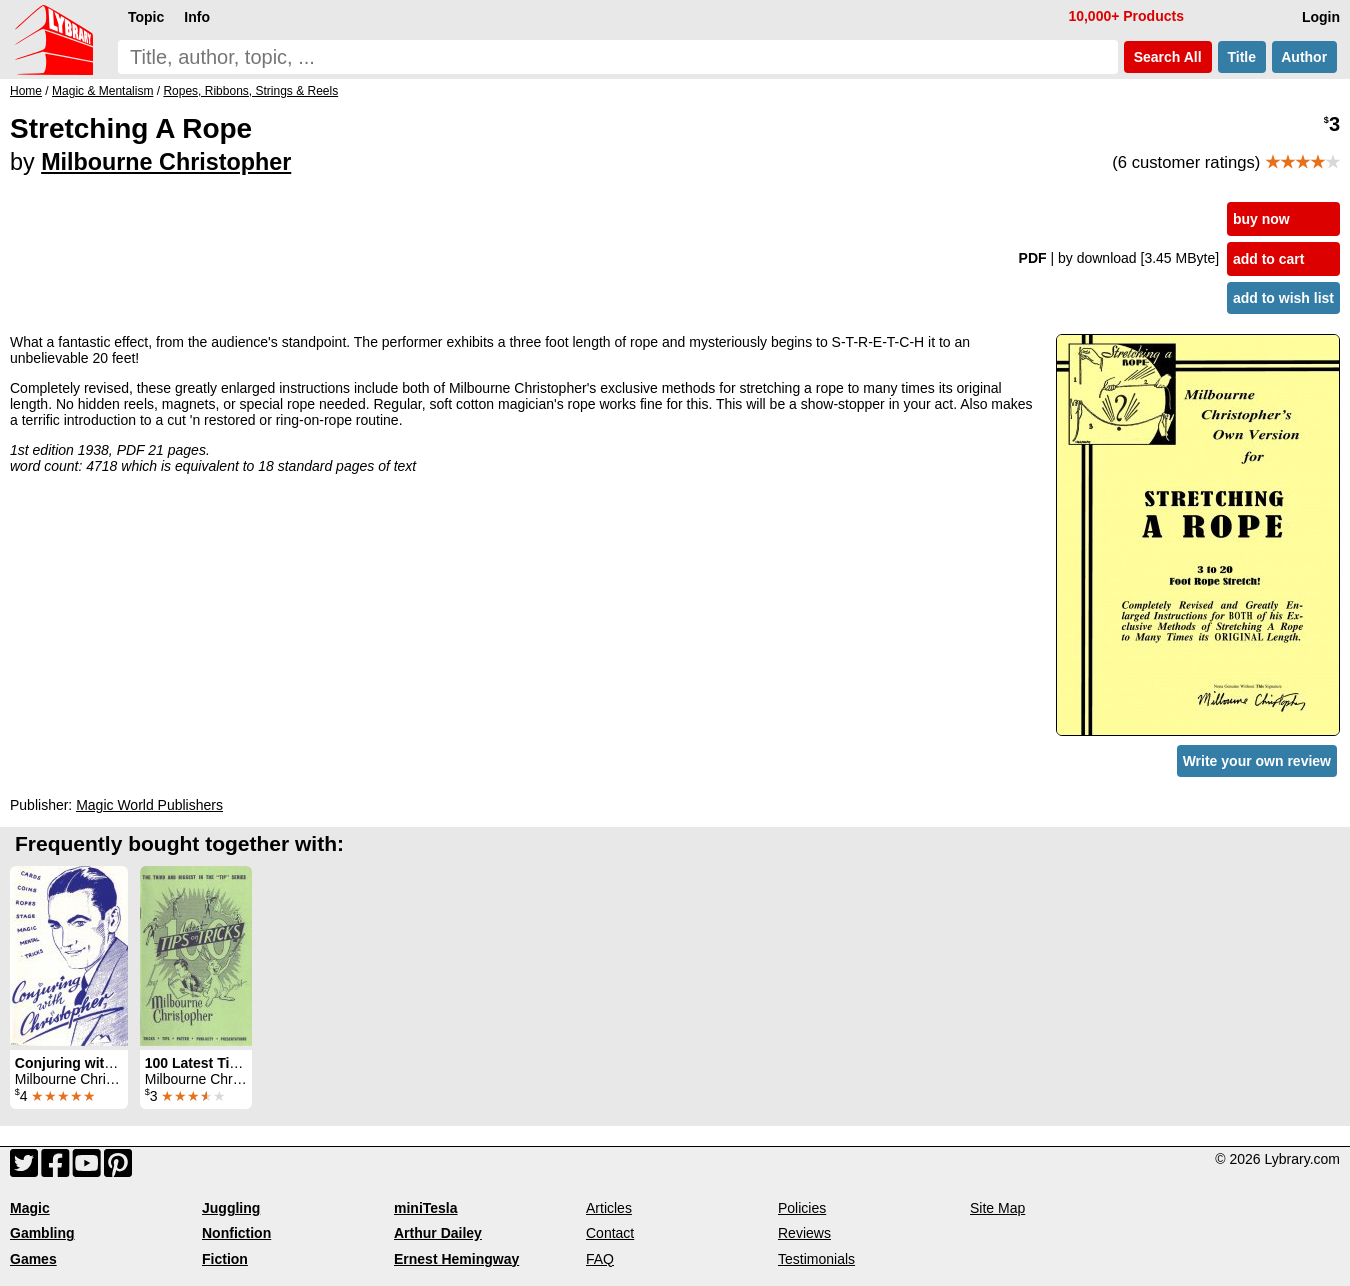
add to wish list (1283, 298)
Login (1321, 17)
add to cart (1269, 259)
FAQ (600, 1259)
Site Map (997, 1208)
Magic (30, 1208)
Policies (802, 1208)
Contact (610, 1233)
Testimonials (816, 1259)
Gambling (42, 1233)
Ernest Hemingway (456, 1259)
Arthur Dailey (438, 1233)
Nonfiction (236, 1233)
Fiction (225, 1259)
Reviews (804, 1233)
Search (1168, 57)
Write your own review (1257, 761)
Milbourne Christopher (166, 162)
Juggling (231, 1208)
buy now (1261, 219)
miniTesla (426, 1208)
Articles (609, 1208)
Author (1304, 57)
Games (33, 1259)
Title (1242, 57)
